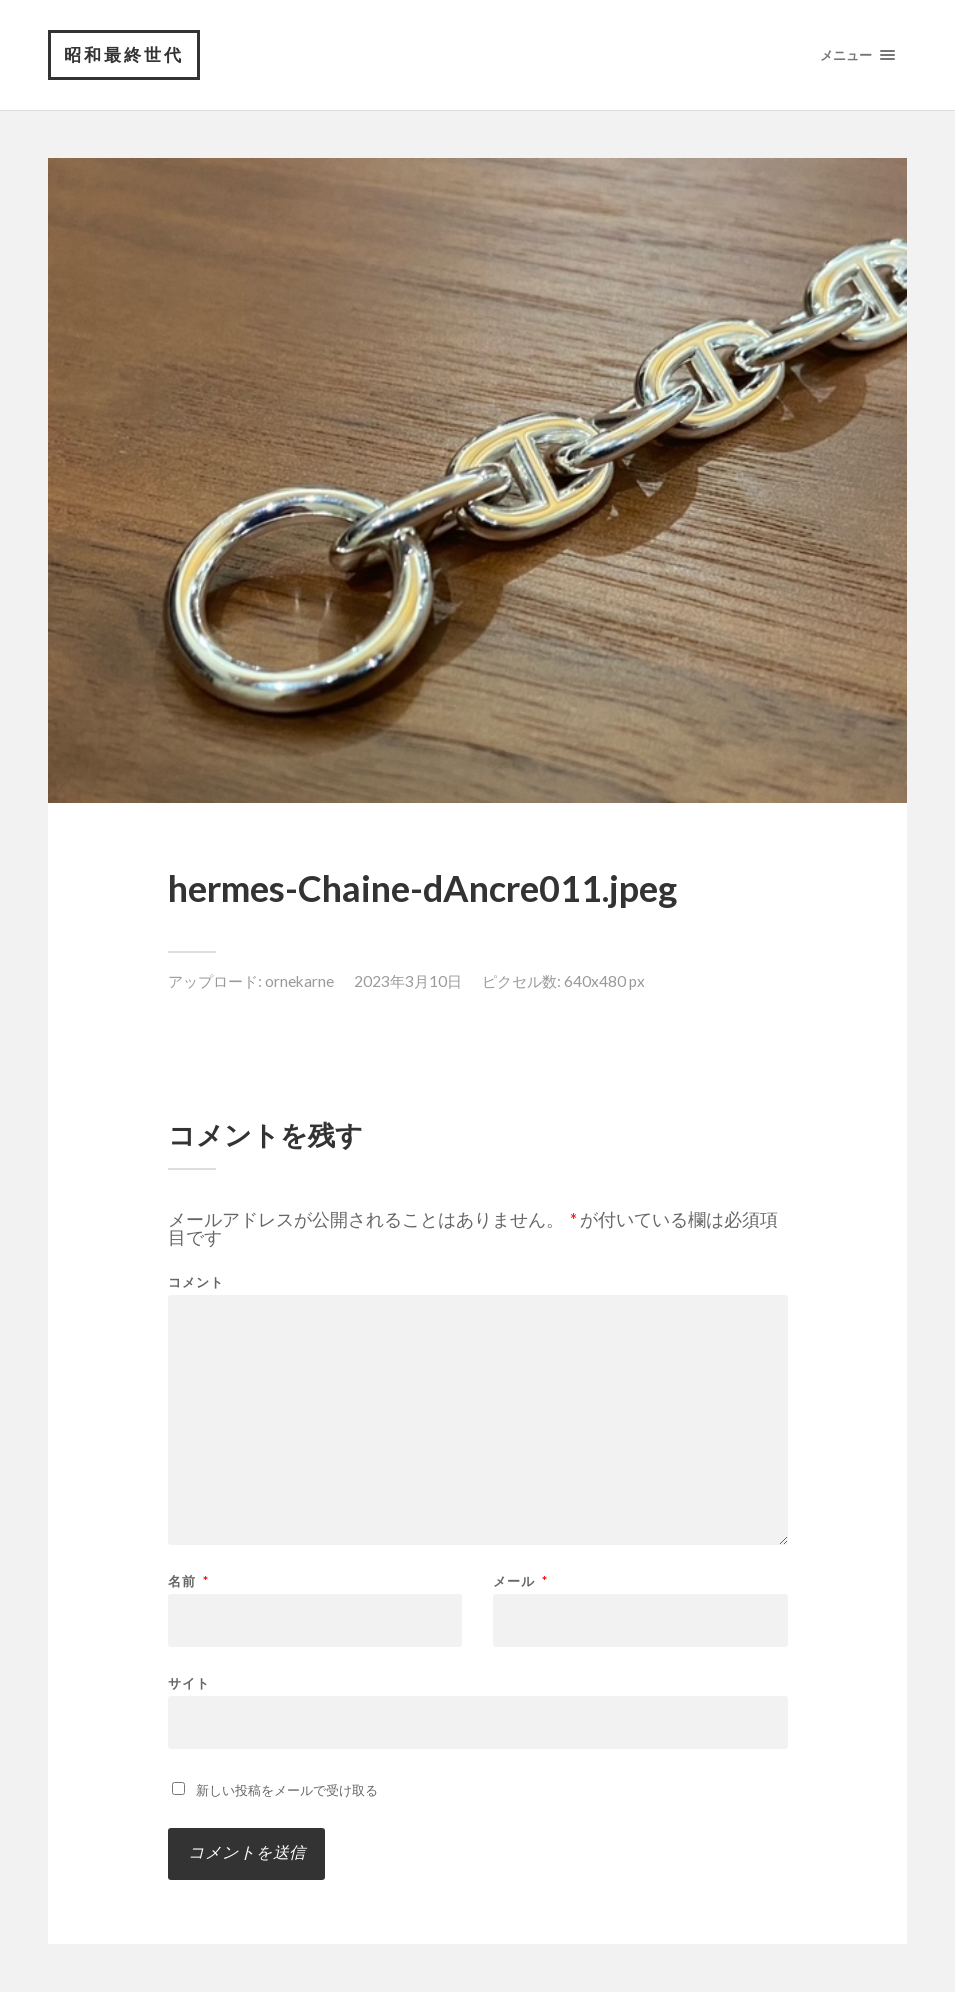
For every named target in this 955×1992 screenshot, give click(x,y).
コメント (196, 1282)
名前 (188, 1581)
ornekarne (299, 981)
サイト (189, 1682)
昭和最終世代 (124, 54)
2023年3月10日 (408, 981)
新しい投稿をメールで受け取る (287, 1790)
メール (520, 1581)
